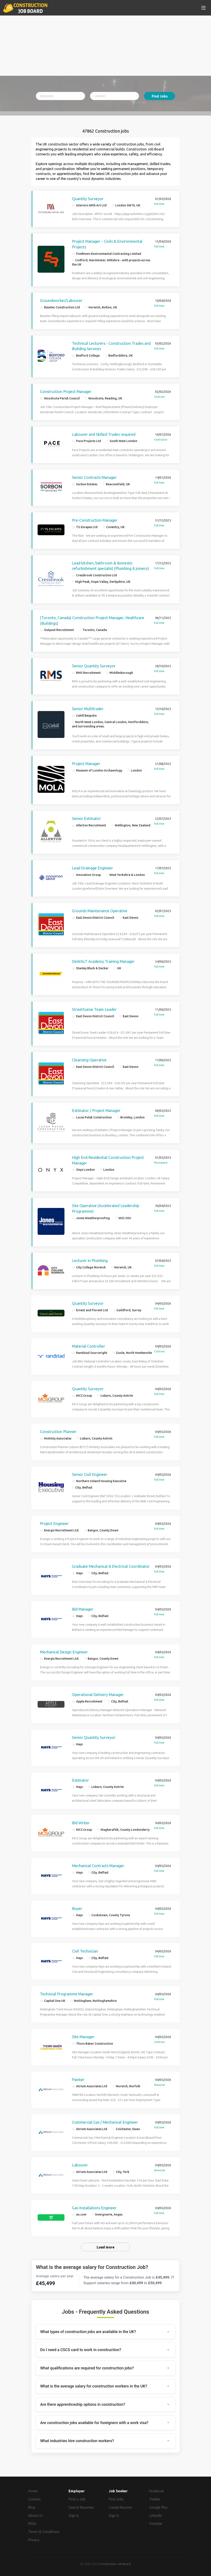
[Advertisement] (105, 45)
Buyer (77, 1908)
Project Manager (86, 763)
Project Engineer (54, 1523)
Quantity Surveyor (88, 198)
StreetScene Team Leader (94, 1009)
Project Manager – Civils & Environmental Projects (107, 244)
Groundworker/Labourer (61, 300)
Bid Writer (81, 1823)
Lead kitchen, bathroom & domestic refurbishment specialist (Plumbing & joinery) (110, 566)
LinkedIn (155, 2515)
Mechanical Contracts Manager (98, 1865)
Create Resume (120, 2507)
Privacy (33, 2540)
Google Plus (158, 2507)
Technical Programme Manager (66, 1994)
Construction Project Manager (66, 391)
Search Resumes (81, 2507)
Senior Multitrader (88, 709)
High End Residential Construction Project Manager (108, 1160)
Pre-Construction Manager (95, 520)
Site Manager (83, 2037)
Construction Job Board (115, 2564)
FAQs (32, 2523)
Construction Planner (58, 1431)
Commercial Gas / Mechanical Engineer (105, 2122)
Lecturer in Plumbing (90, 1260)
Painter (78, 2079)
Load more (106, 2247)
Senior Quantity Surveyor (94, 666)
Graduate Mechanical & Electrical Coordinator (111, 1566)
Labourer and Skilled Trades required (103, 434)
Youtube (155, 2523)
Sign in (74, 2515)
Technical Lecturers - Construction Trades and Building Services (111, 346)
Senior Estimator (86, 818)
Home (32, 2491)
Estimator (80, 1780)
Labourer (80, 2165)
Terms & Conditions (43, 2532)
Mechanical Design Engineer (64, 1652)
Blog (31, 2507)
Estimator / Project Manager (96, 1110)
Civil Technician (85, 1951)
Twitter (154, 2499)
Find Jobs (160, 96)
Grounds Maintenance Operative (99, 911)
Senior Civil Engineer (89, 1474)
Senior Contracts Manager (94, 477)
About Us (35, 2515)
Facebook (156, 2491)
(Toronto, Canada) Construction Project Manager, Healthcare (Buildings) (92, 620)
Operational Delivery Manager (98, 1694)
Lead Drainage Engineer (92, 868)
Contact (34, 2499)
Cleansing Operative (89, 1060)
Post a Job (77, 2499)
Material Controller (88, 1346)
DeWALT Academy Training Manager (103, 961)
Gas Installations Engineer (94, 2208)
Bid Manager (82, 1609)
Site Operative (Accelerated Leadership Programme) (105, 1208)
